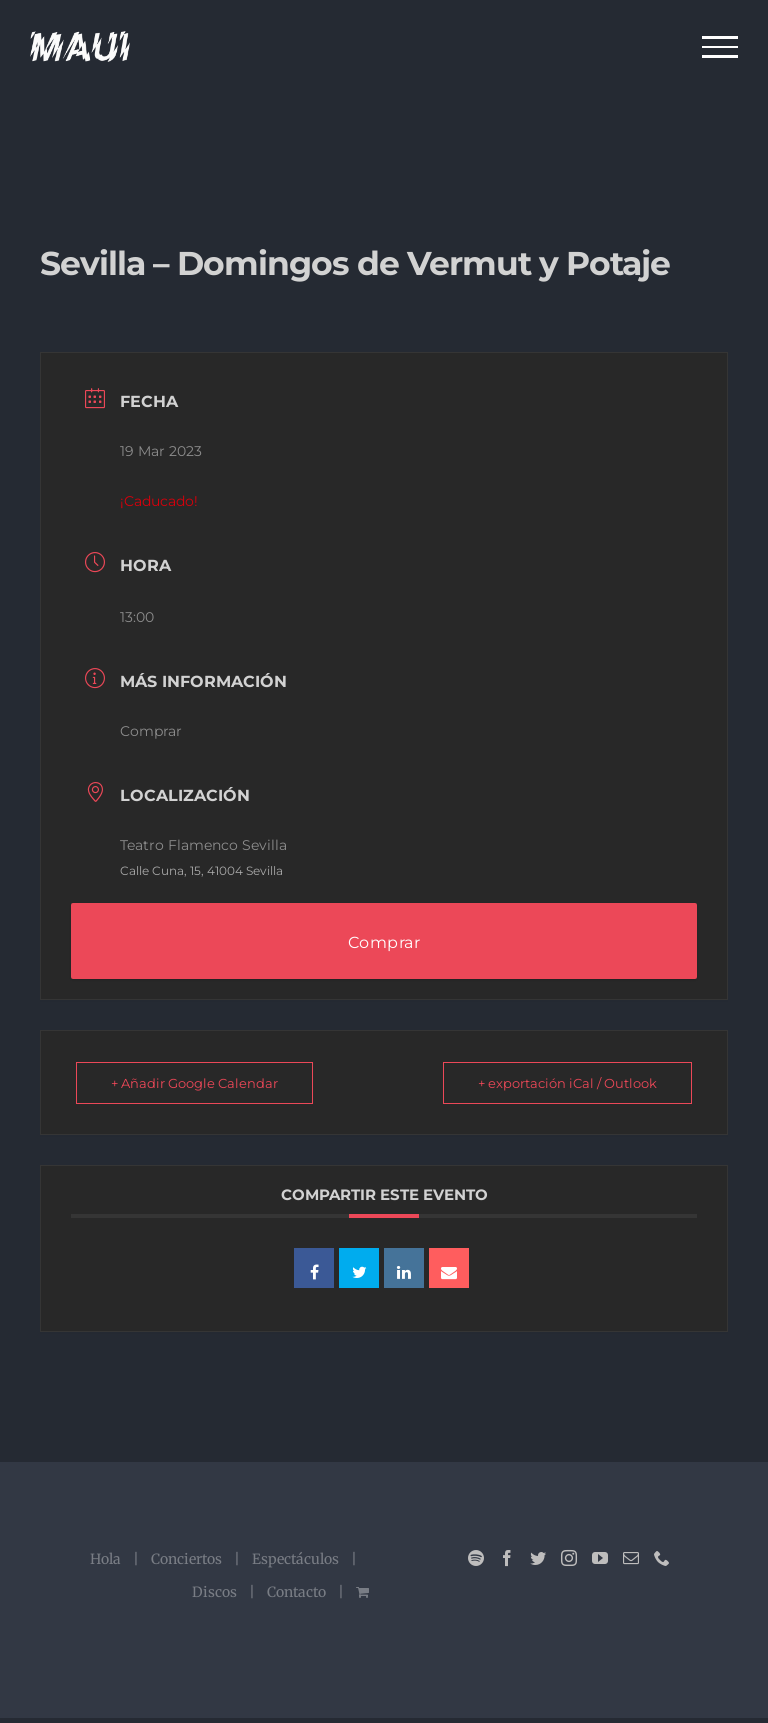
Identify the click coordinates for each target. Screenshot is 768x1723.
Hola (105, 1559)
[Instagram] (569, 1558)
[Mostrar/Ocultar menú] (720, 47)
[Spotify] (476, 1558)
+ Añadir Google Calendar (194, 1083)
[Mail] (631, 1558)
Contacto (296, 1592)
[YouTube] (600, 1558)
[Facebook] (507, 1558)
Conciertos (186, 1559)
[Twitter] (538, 1558)
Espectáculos (295, 1559)
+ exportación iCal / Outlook (567, 1083)
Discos (214, 1592)
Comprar (151, 731)
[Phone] (662, 1558)
